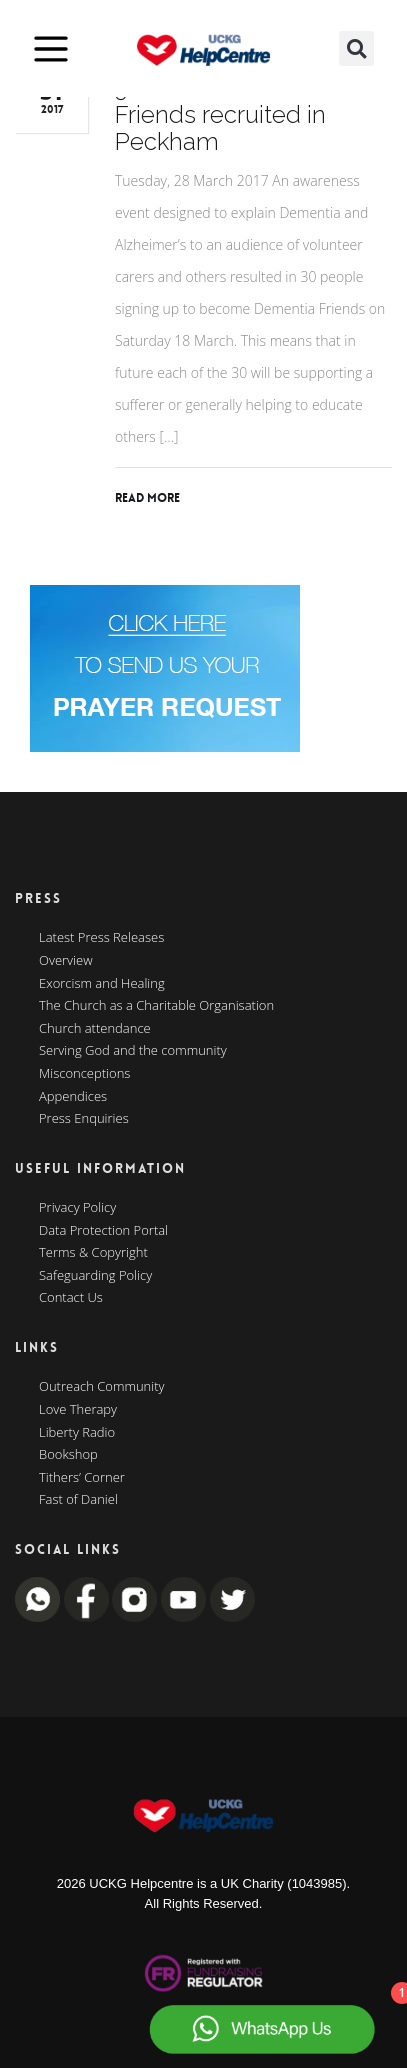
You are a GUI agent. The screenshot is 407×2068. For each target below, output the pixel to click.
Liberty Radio (77, 1433)
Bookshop (68, 1455)
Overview (66, 961)
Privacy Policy (77, 1208)
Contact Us (71, 1298)
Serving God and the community (133, 1051)
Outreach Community (102, 1387)
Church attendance (95, 1029)
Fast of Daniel (78, 1500)
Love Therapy (78, 1410)
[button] (356, 48)
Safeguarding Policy (95, 1276)
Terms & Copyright (93, 1253)
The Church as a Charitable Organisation (156, 1006)
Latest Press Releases (101, 938)
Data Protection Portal (103, 1231)
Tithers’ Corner (82, 1478)
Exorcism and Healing (102, 984)
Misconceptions (84, 1074)
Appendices (73, 1097)
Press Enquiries (84, 1119)
